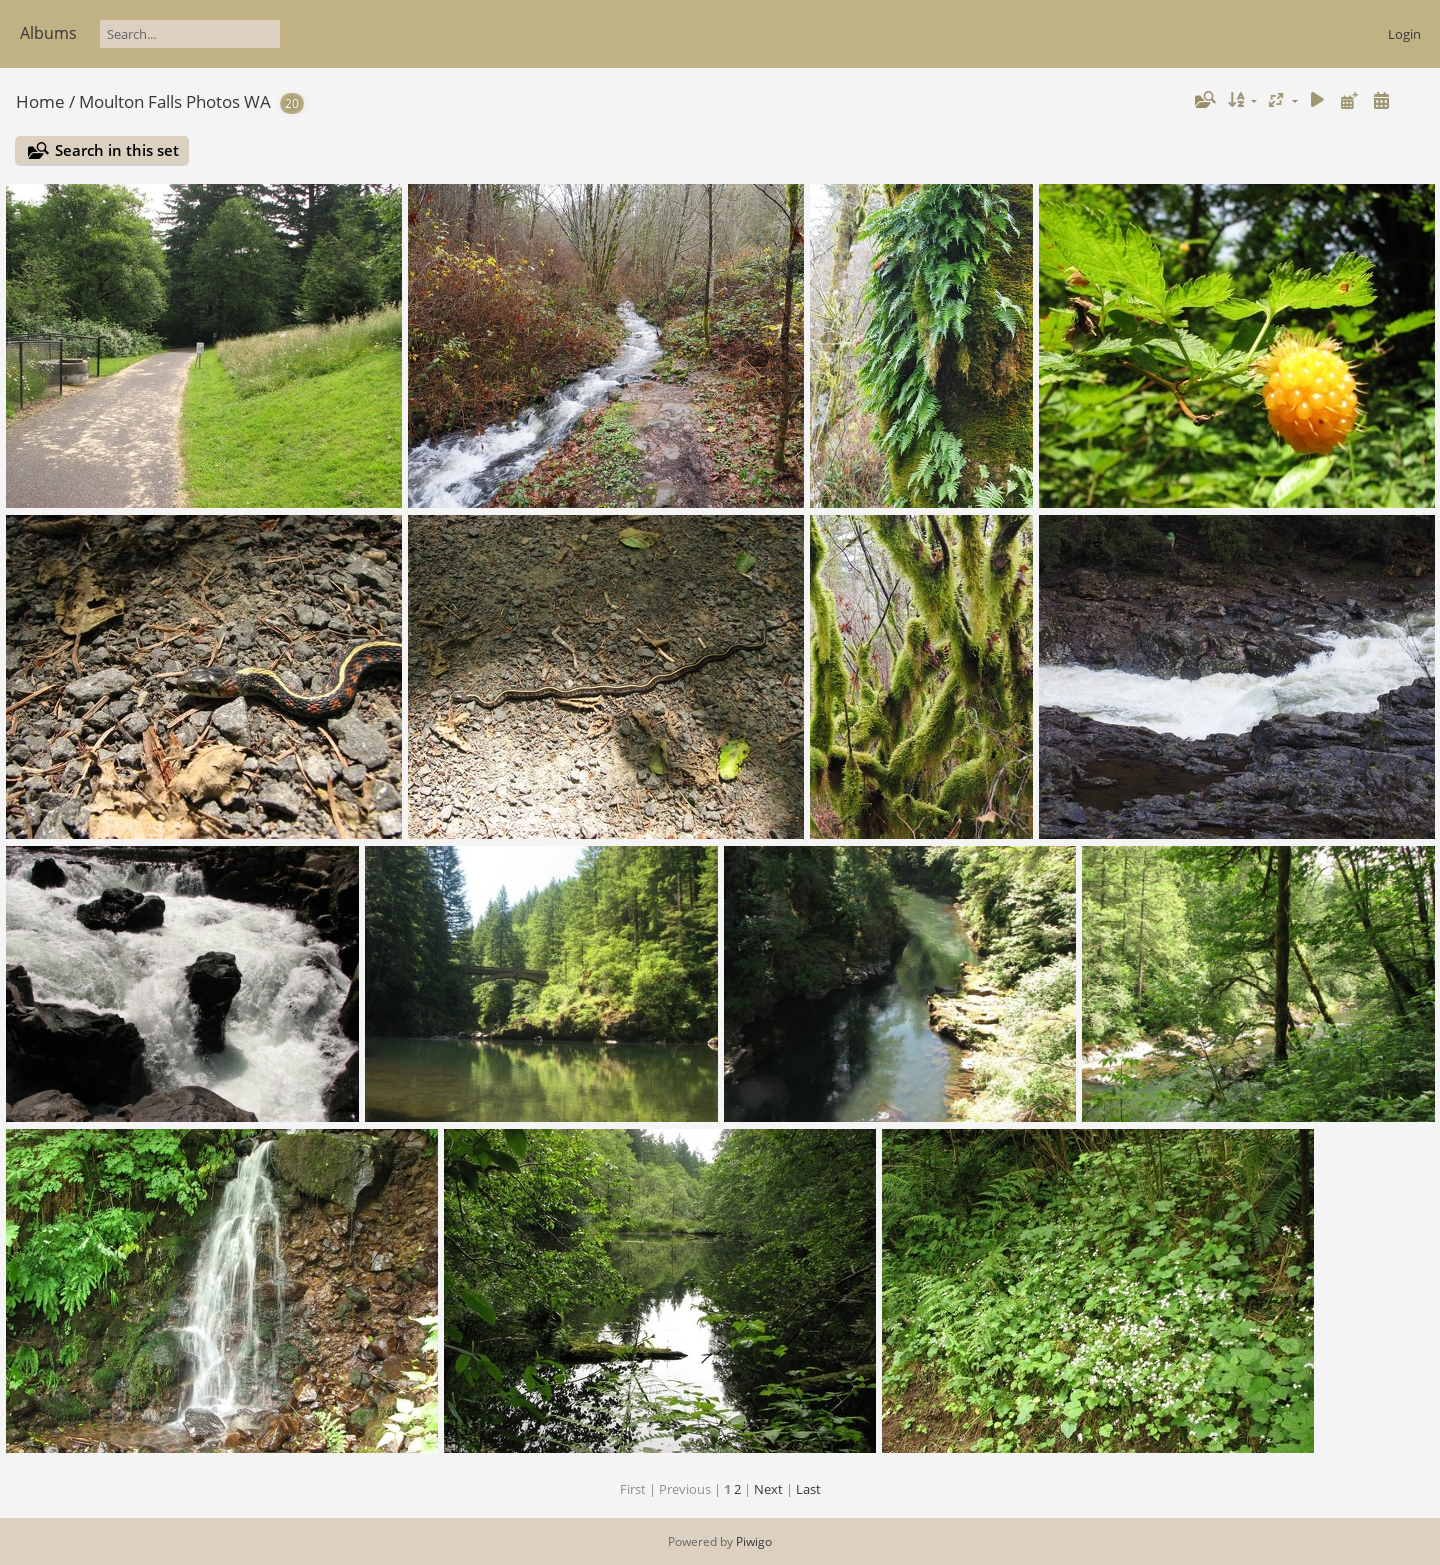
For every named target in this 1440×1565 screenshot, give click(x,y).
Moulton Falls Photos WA (175, 101)
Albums (48, 33)
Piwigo (754, 1541)
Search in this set (117, 150)
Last (808, 1489)
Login (1404, 34)
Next (768, 1489)
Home (40, 101)
